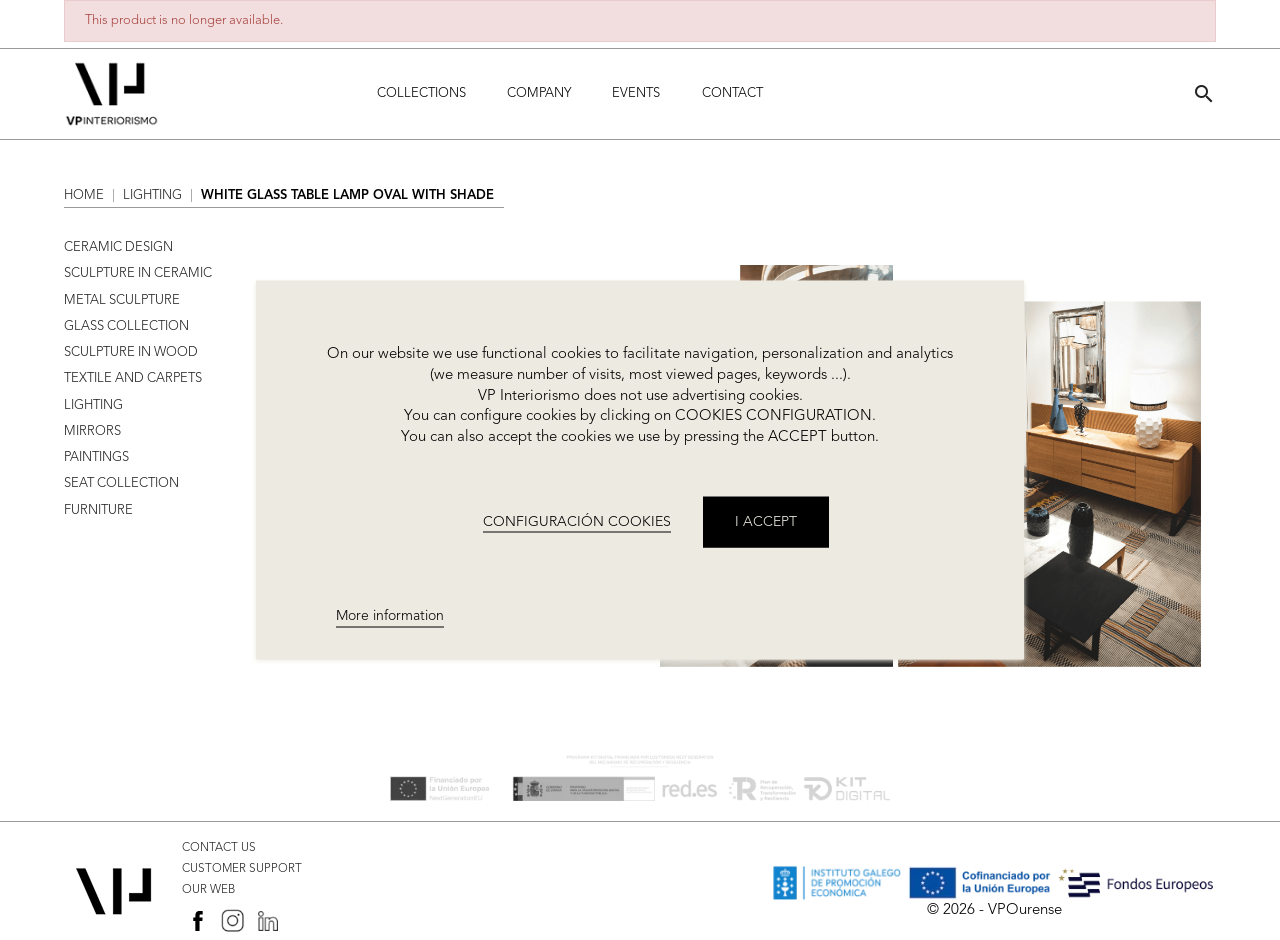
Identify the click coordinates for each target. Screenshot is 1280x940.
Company (539, 93)
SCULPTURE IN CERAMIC (138, 273)
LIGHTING (93, 405)
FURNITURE (98, 510)
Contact (732, 93)
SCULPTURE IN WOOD (131, 352)
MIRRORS (92, 431)
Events (636, 93)
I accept (766, 521)
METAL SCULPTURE (122, 300)
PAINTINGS (96, 457)
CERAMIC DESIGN (118, 247)
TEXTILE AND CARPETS (133, 378)
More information (390, 616)
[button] (1204, 93)
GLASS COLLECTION (126, 326)
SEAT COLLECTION (121, 483)
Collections (421, 93)
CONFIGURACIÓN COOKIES (577, 521)
